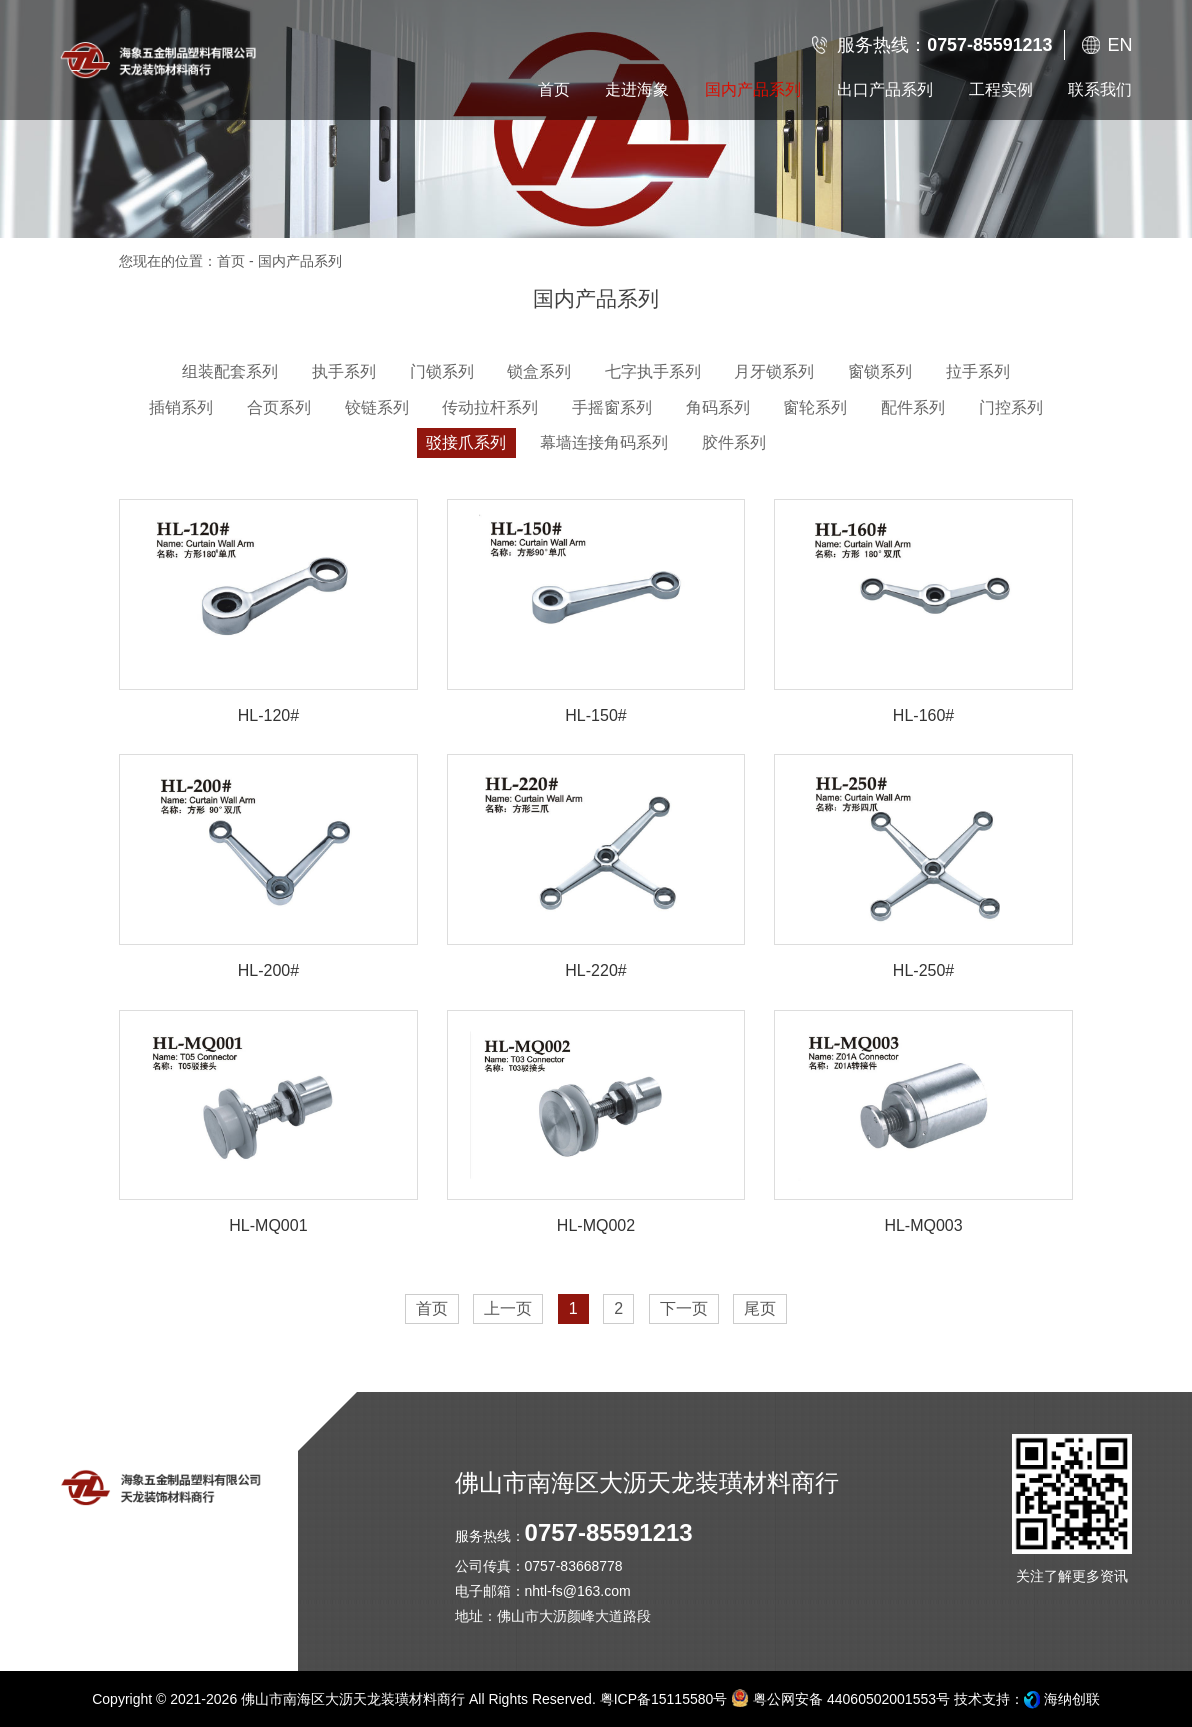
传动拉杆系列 (490, 407)
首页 (231, 261)
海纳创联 (1072, 1699)
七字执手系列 (653, 371)
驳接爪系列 (466, 442)
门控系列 (1011, 407)
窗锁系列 (880, 371)
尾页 (760, 1308)
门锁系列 (442, 371)
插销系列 (181, 407)
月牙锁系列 (774, 371)
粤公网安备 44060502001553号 (840, 1698)
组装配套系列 (230, 371)
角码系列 (718, 407)
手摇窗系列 (612, 407)
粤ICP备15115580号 (664, 1699)
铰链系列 (377, 407)
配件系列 (913, 407)
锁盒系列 (539, 371)
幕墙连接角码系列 (604, 442)
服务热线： (944, 45)
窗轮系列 (815, 407)
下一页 (684, 1308)
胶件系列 (734, 442)
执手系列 (344, 371)
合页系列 (279, 407)
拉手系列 (978, 371)
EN (1119, 45)
